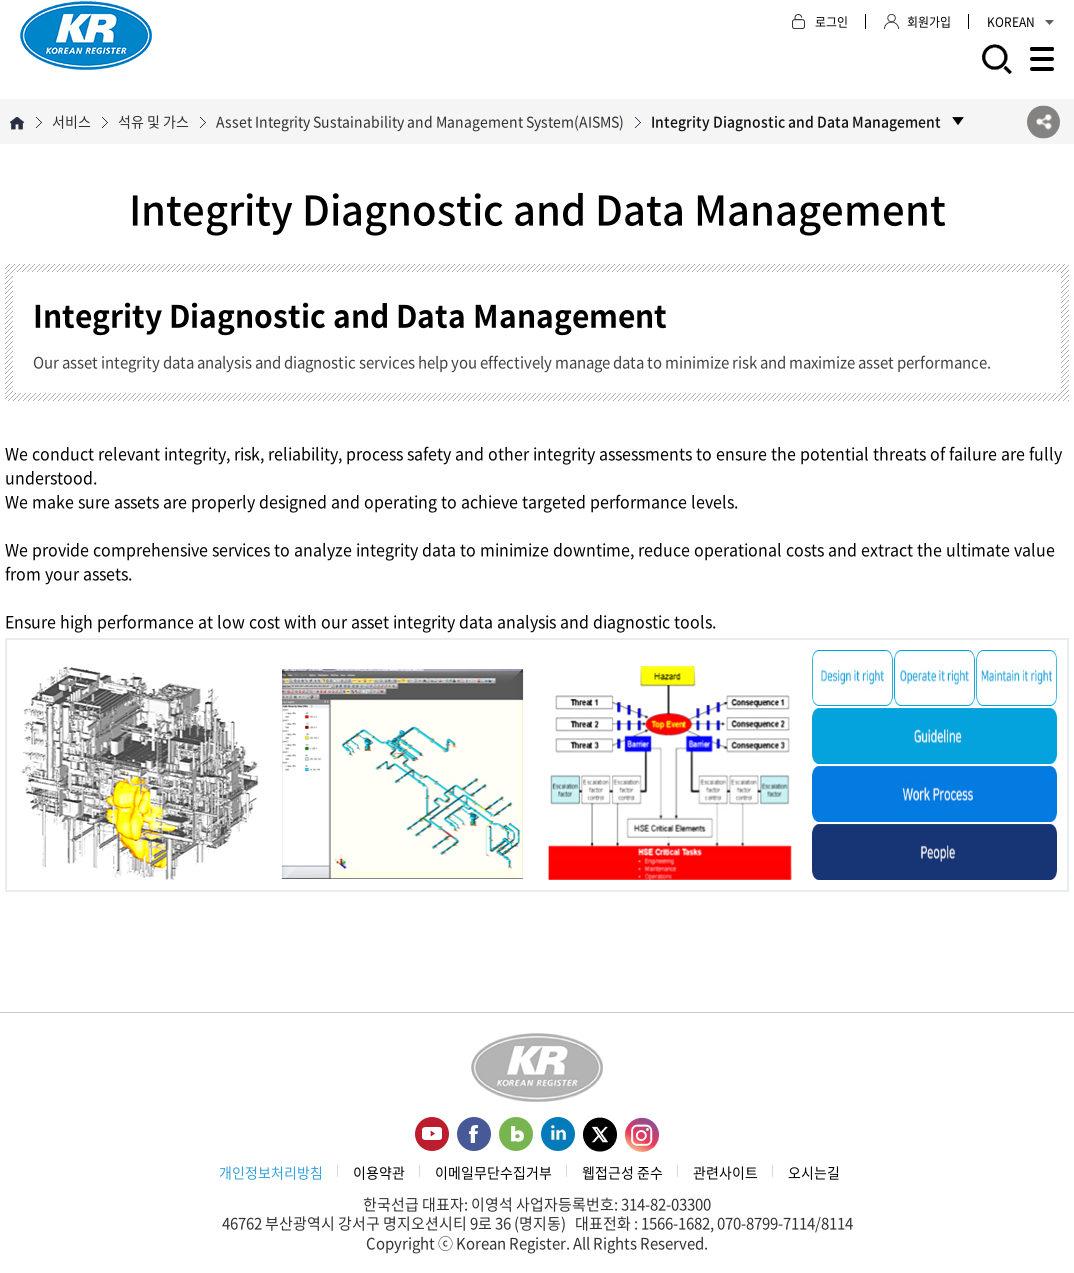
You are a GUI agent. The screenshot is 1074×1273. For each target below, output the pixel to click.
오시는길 (814, 1172)
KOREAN (1020, 22)
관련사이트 (725, 1172)
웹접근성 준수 (622, 1172)
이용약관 (379, 1172)
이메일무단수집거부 (493, 1172)
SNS (1043, 121)
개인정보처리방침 (271, 1172)
